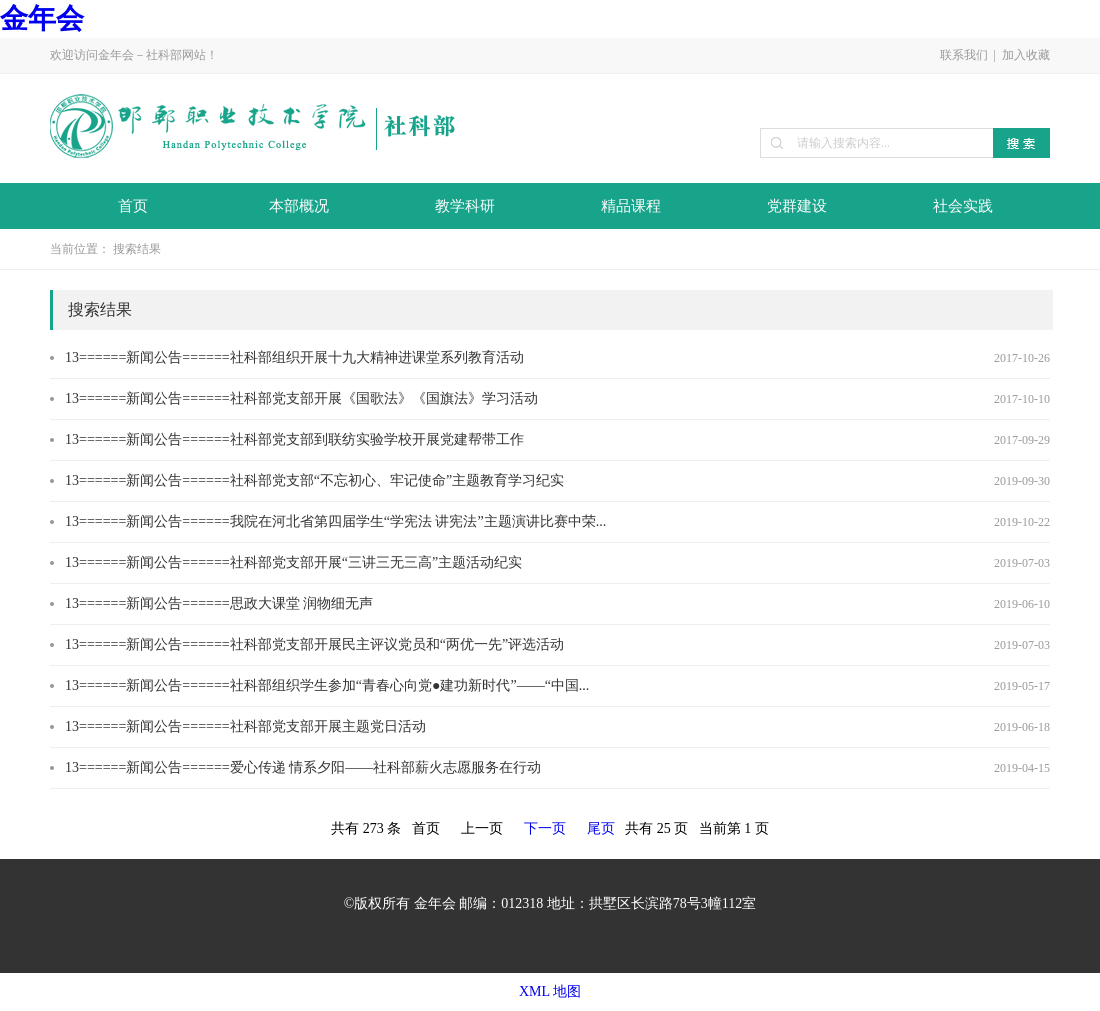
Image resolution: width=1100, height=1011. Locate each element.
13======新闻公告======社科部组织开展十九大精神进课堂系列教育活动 (294, 357)
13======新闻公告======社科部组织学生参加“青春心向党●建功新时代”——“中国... (327, 685)
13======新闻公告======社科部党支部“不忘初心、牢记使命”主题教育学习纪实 (314, 480)
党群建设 (797, 206)
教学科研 (465, 206)
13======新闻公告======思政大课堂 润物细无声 (219, 603)
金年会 (42, 18)
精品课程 (631, 206)
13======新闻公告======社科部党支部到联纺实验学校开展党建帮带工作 (294, 439)
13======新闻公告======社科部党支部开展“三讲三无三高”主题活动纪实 (293, 562)
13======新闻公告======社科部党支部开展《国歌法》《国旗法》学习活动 (301, 398)
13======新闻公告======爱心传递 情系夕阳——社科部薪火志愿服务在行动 (303, 767)
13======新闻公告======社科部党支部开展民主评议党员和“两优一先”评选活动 (314, 644)
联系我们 (964, 55)
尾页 (601, 828)
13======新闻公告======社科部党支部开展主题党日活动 (245, 726)
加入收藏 (1026, 55)
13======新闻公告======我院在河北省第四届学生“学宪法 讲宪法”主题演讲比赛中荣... (335, 521)
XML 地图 (550, 991)
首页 (133, 206)
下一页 (545, 828)
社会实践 (963, 206)
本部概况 (299, 206)
